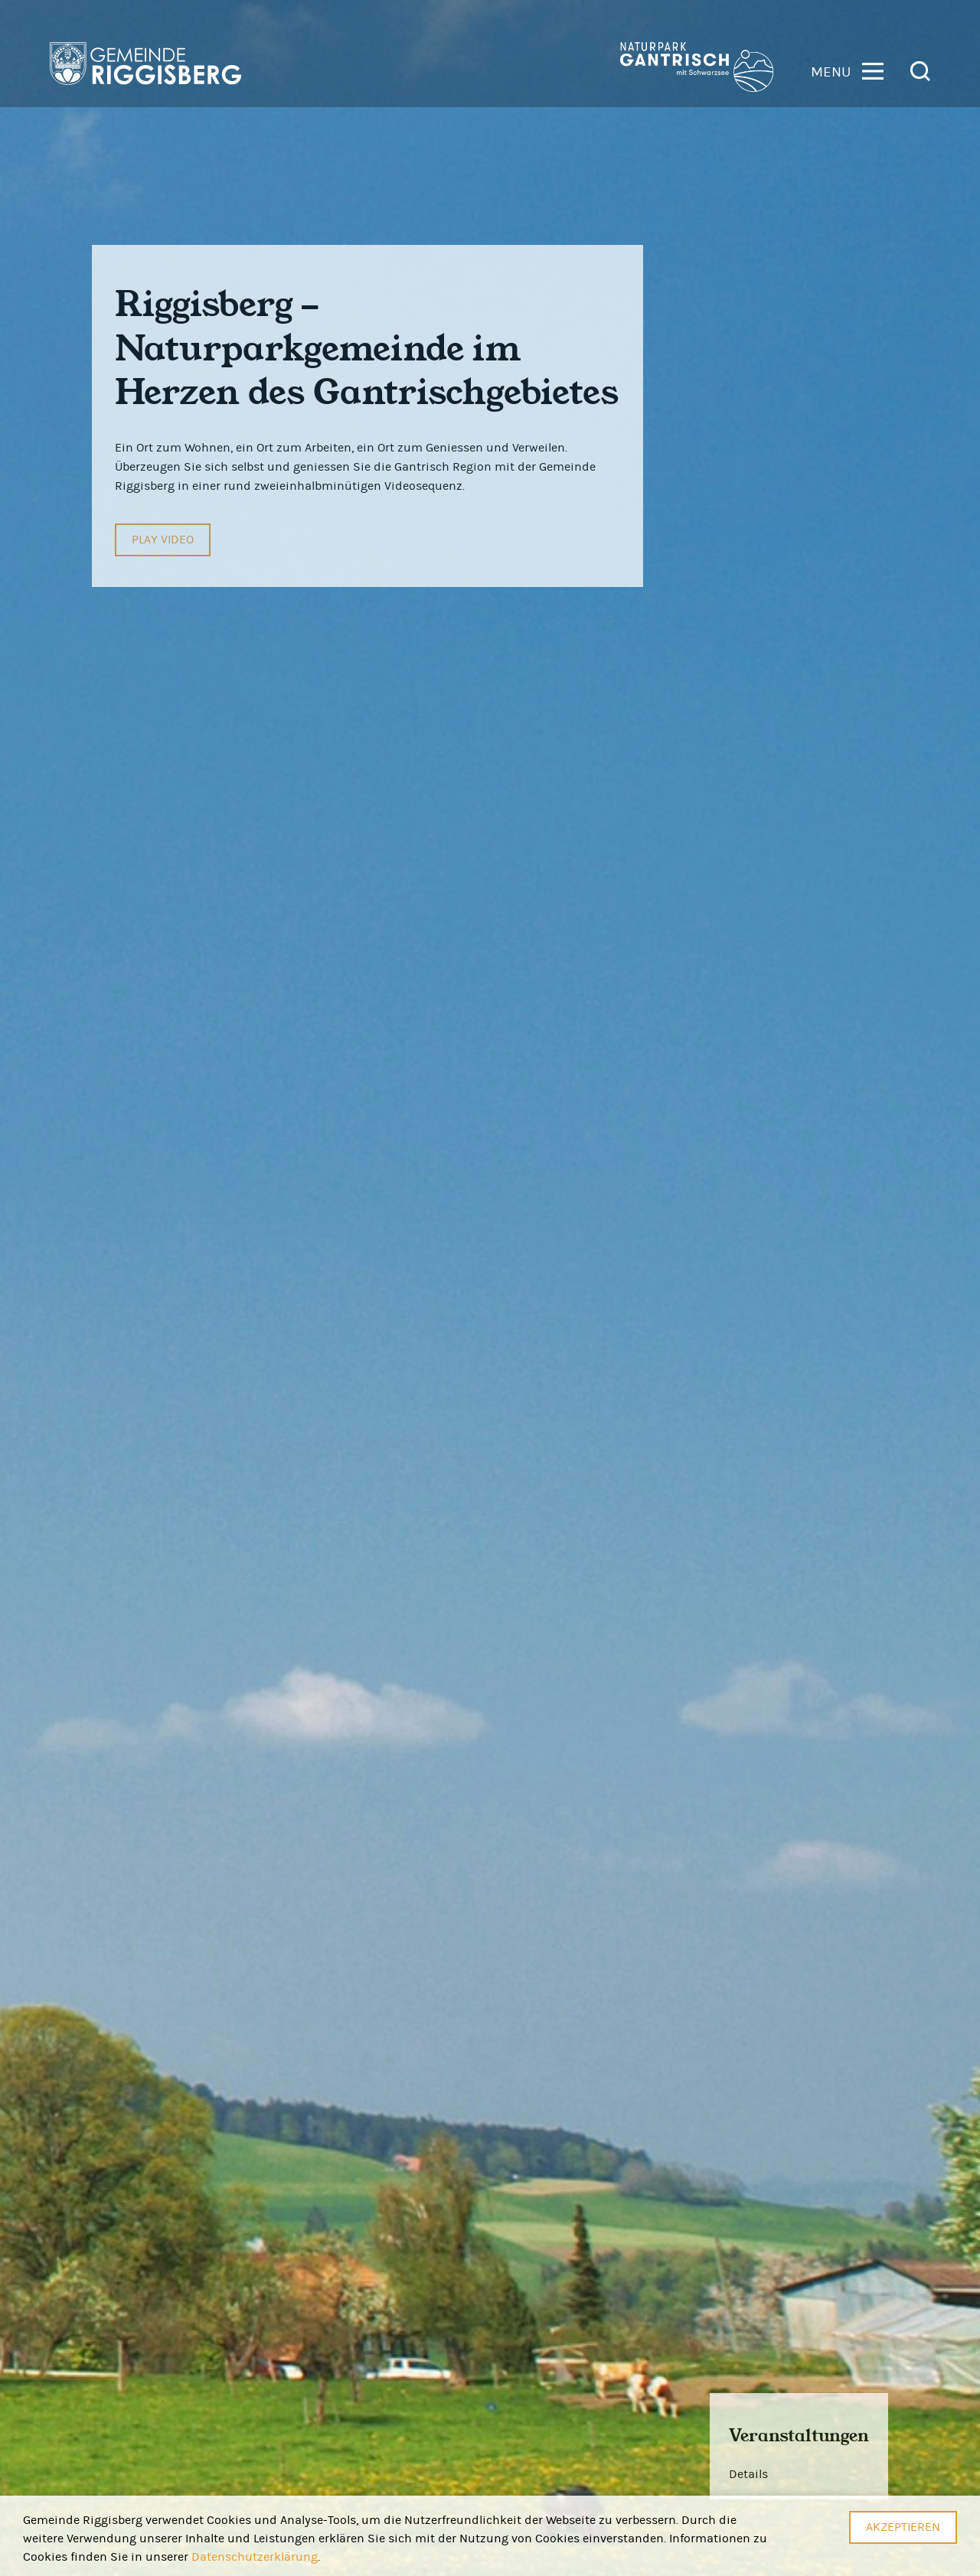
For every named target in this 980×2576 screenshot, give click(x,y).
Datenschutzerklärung (254, 2557)
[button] (847, 70)
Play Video (163, 539)
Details (748, 2474)
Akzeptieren (903, 2527)
